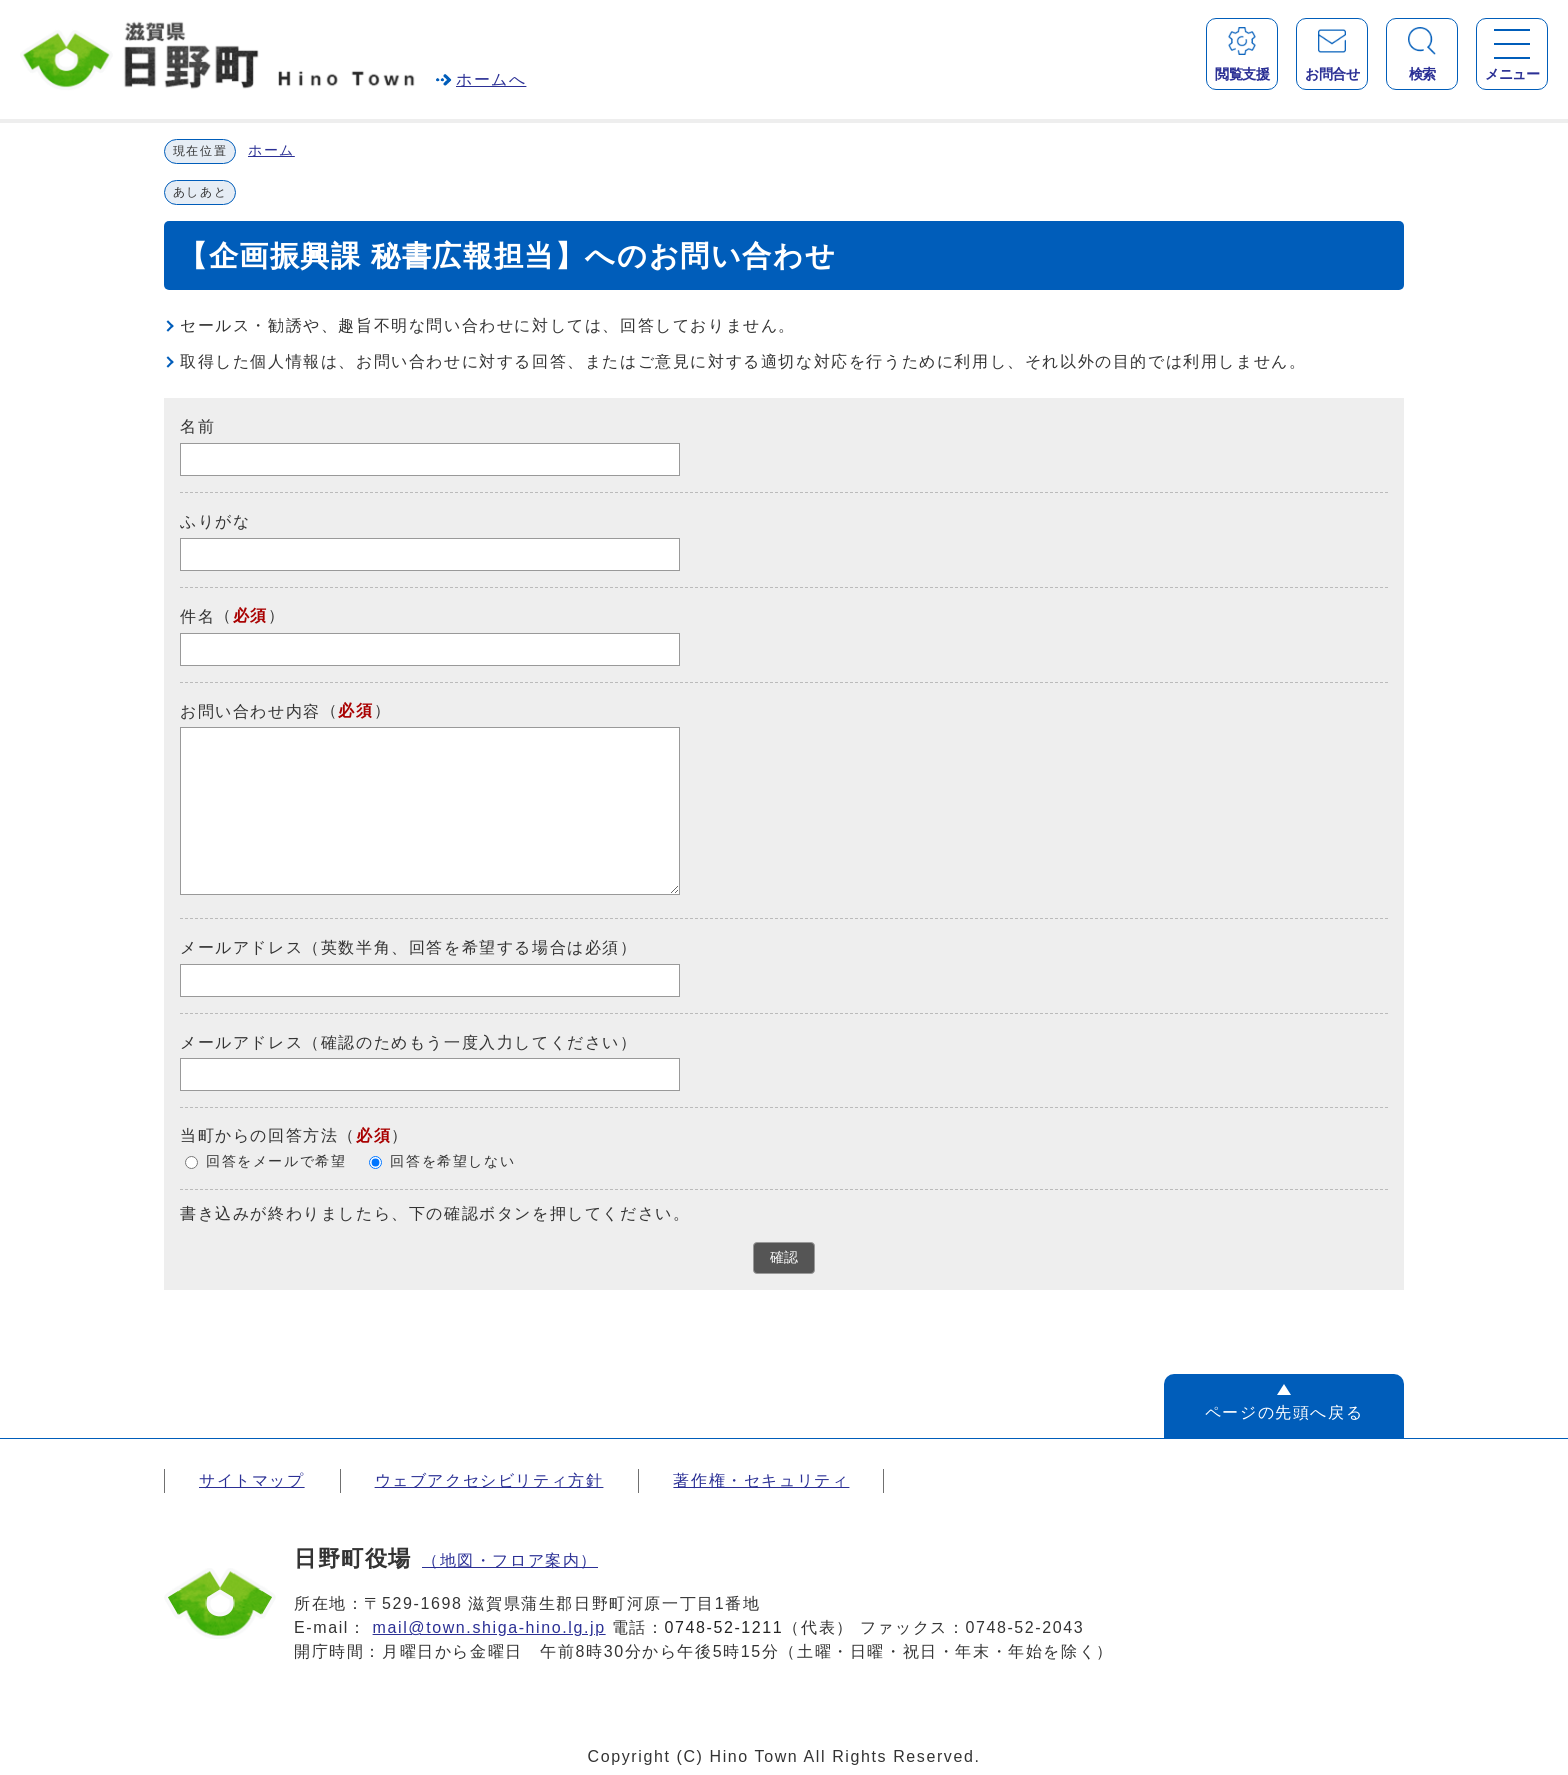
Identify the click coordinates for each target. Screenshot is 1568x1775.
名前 (197, 426)
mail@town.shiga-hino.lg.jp (489, 1627)
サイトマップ (252, 1480)
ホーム (271, 150)
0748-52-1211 (724, 1627)
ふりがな (215, 521)
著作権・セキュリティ (761, 1480)
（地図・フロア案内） (510, 1560)
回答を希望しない (452, 1162)
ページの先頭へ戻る (1284, 1412)
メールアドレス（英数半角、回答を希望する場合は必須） (409, 947)
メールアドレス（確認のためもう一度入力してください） (409, 1041)
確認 (784, 1257)
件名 (197, 616)
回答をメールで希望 (276, 1162)
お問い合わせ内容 (250, 710)
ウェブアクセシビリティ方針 (489, 1480)
